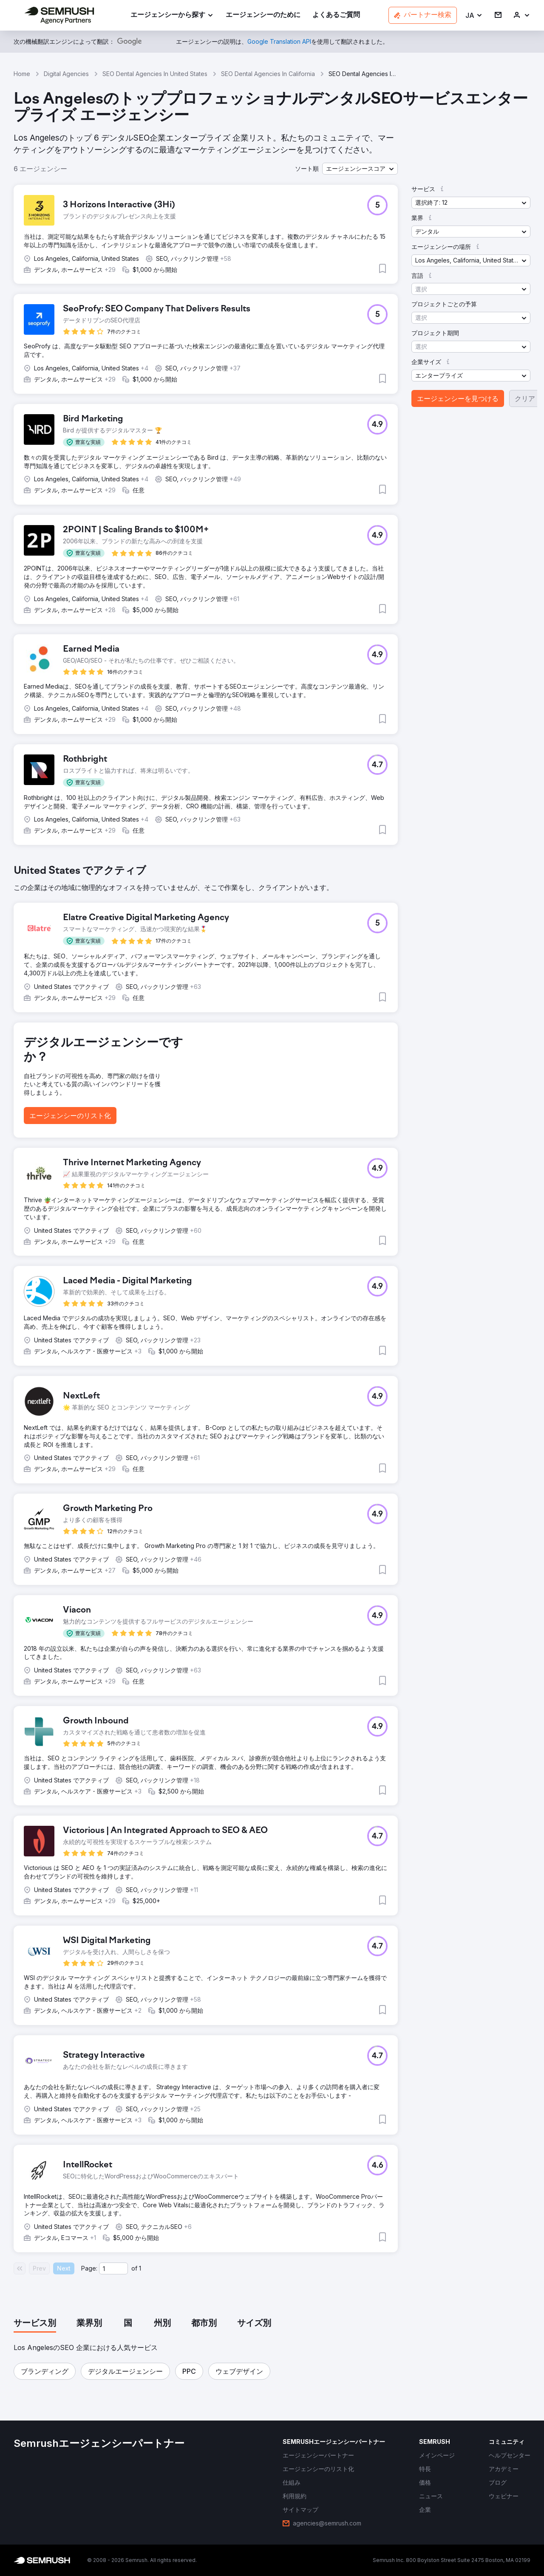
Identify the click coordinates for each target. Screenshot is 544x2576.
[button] (474, 15)
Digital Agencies (66, 73)
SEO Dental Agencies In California (268, 73)
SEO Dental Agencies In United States (154, 73)
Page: (89, 2268)
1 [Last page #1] (140, 2268)
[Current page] (113, 2268)
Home (22, 73)
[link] (263, 15)
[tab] (35, 2323)
